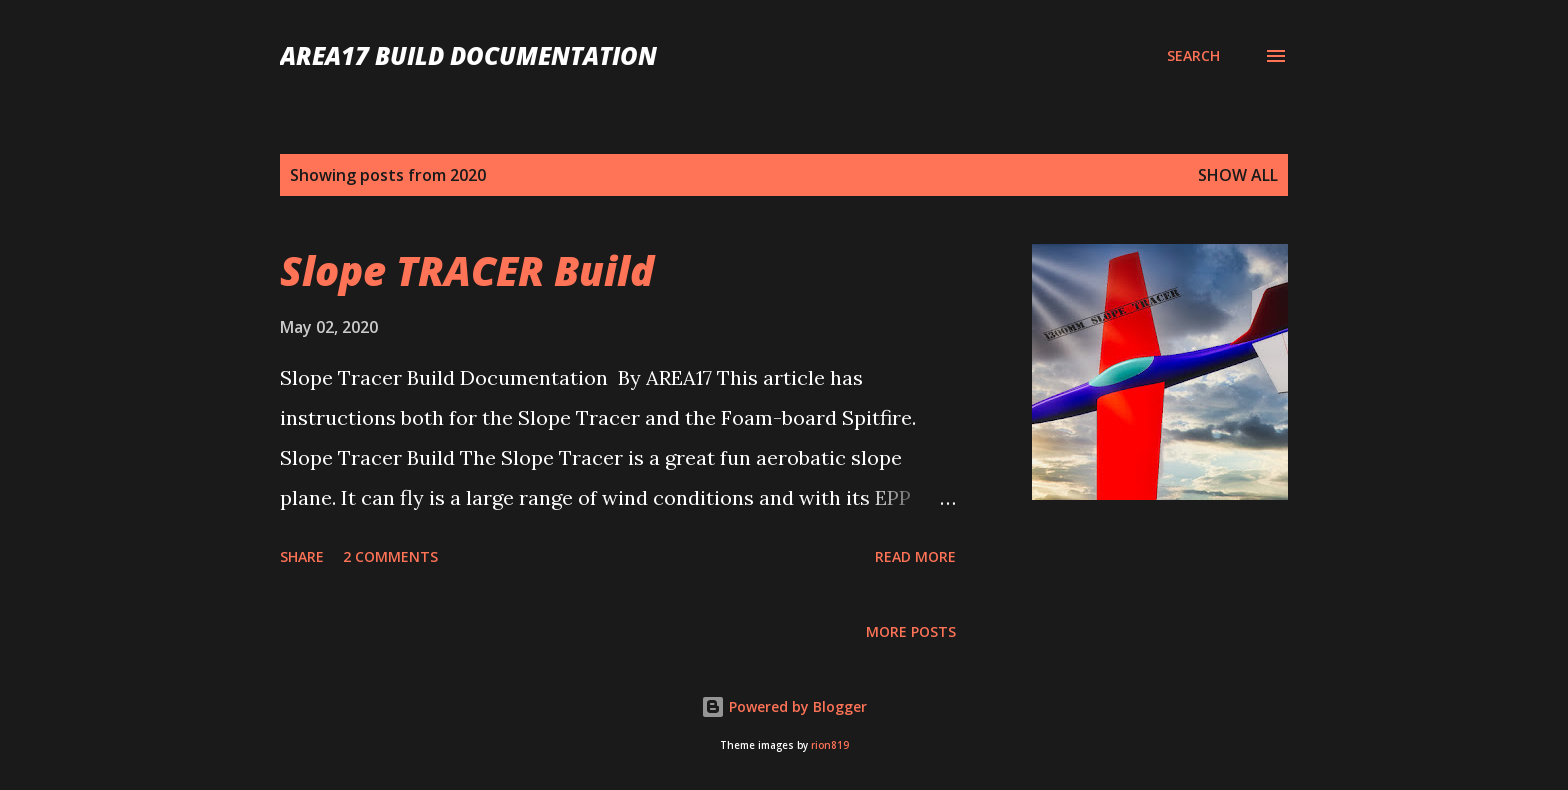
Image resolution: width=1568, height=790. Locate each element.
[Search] (1193, 56)
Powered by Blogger (784, 706)
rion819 (830, 745)
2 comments (390, 556)
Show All (1238, 175)
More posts (911, 631)
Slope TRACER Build (467, 270)
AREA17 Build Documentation (468, 55)
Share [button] (302, 556)
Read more (915, 556)
